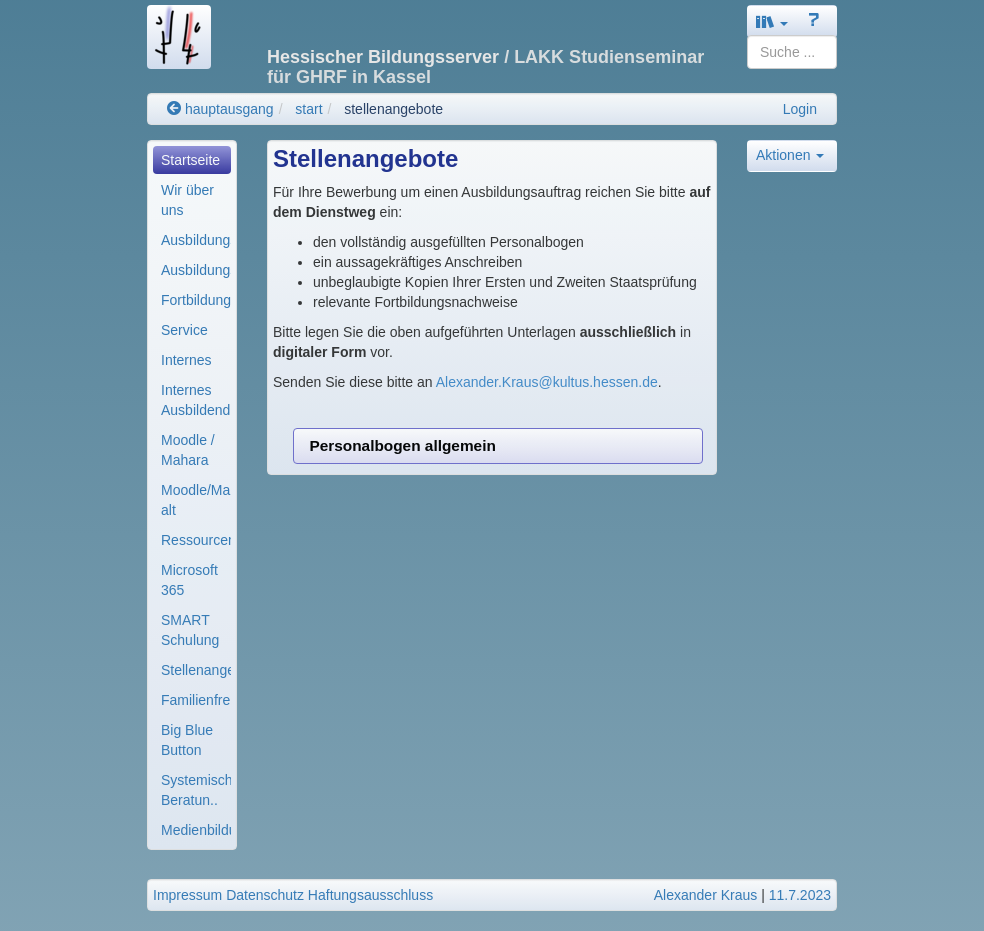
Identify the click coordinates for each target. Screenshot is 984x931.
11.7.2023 (800, 895)
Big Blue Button (187, 740)
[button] (772, 21)
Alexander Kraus (706, 895)
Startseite (190, 160)
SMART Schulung (190, 630)
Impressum (187, 895)
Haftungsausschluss (370, 895)
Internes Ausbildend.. (196, 400)
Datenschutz (265, 895)
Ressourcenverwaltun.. (196, 540)
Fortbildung (196, 300)
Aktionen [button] (790, 155)
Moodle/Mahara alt (196, 500)
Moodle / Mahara (188, 450)
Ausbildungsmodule (196, 270)
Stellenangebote (196, 670)
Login (800, 109)
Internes (186, 360)
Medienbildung (196, 830)
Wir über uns (187, 200)
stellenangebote (393, 109)
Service (184, 330)
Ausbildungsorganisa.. (196, 240)
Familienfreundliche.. (196, 700)
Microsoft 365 (189, 580)
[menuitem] (192, 160)
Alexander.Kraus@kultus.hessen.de (547, 382)
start (308, 109)
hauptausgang (220, 109)
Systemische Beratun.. (196, 790)
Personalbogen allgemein (402, 445)
